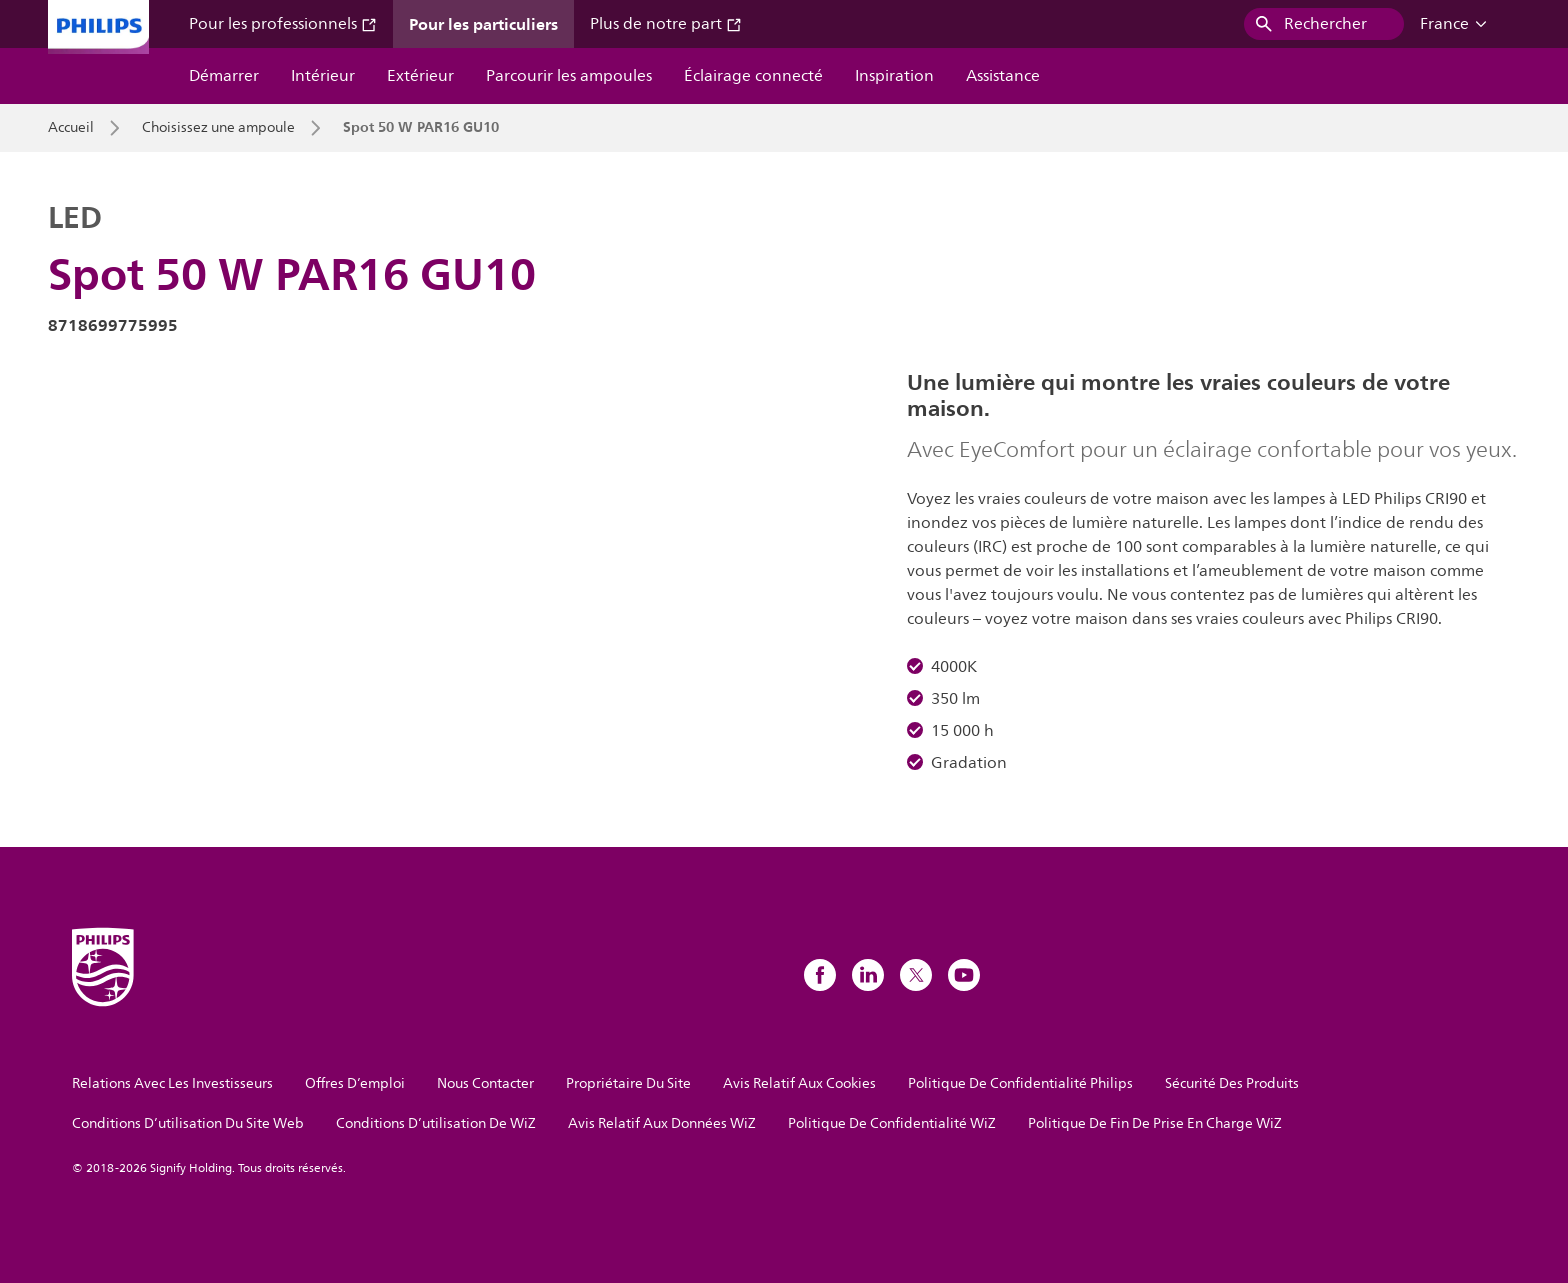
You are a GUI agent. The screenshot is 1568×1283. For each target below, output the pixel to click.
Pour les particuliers (483, 24)
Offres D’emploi (355, 1083)
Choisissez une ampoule (218, 128)
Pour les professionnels (283, 24)
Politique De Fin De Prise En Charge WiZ (1155, 1123)
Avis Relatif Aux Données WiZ (662, 1123)
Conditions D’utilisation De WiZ (436, 1123)
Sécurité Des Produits (1232, 1083)
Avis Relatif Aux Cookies (799, 1083)
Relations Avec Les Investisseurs (172, 1083)
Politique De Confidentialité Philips (1020, 1083)
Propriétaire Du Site (628, 1083)
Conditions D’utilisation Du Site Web (188, 1123)
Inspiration (894, 76)
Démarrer (224, 76)
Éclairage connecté (753, 76)
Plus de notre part (666, 24)
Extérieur (420, 76)
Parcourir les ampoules (569, 76)
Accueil (71, 128)
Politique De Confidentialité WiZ (892, 1123)
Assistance (1003, 76)
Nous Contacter (485, 1083)
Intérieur (323, 76)
